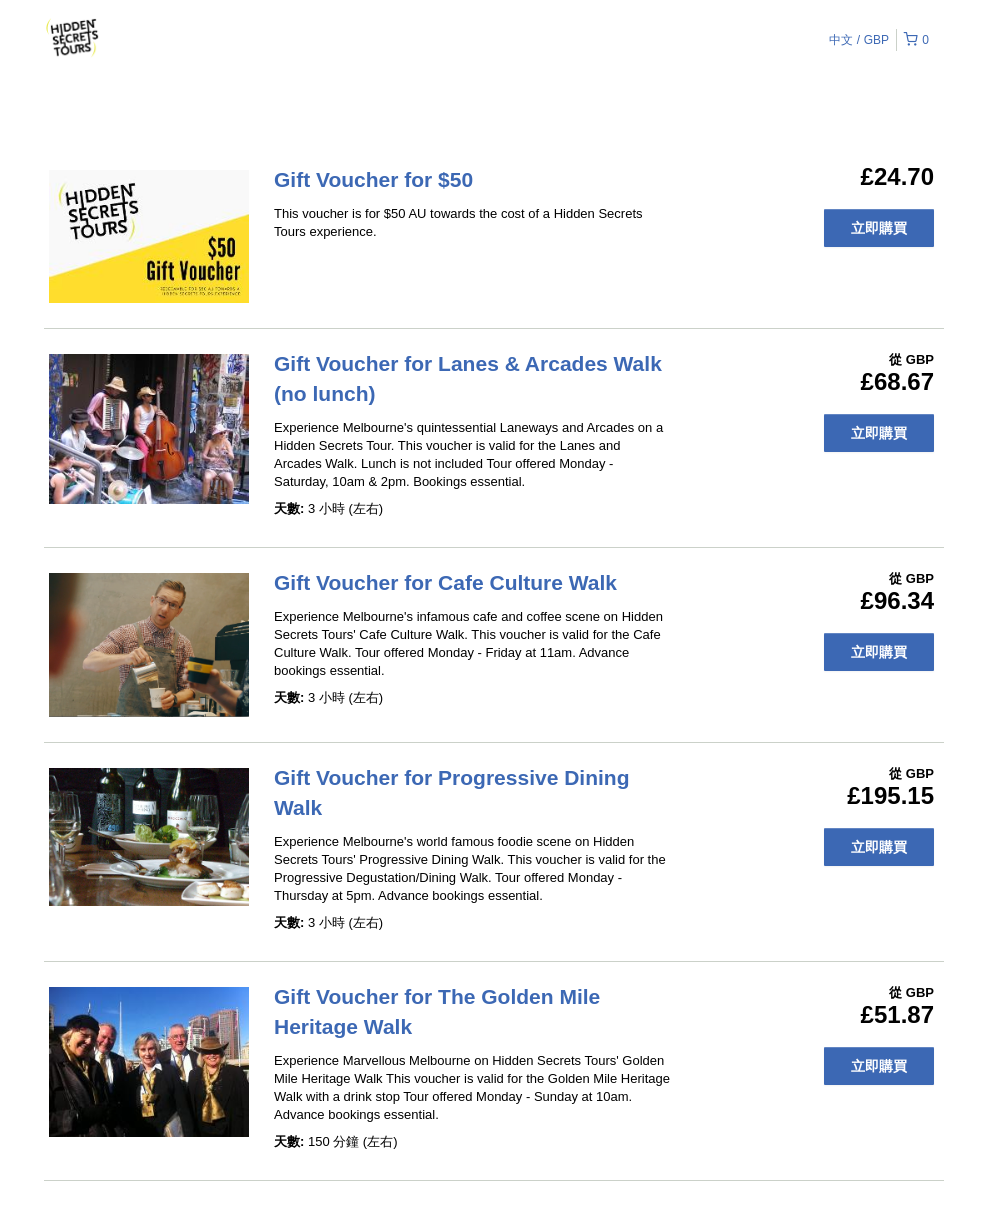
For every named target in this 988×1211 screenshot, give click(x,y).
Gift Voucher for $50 (373, 179)
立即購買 (879, 228)
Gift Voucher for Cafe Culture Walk (445, 582)
